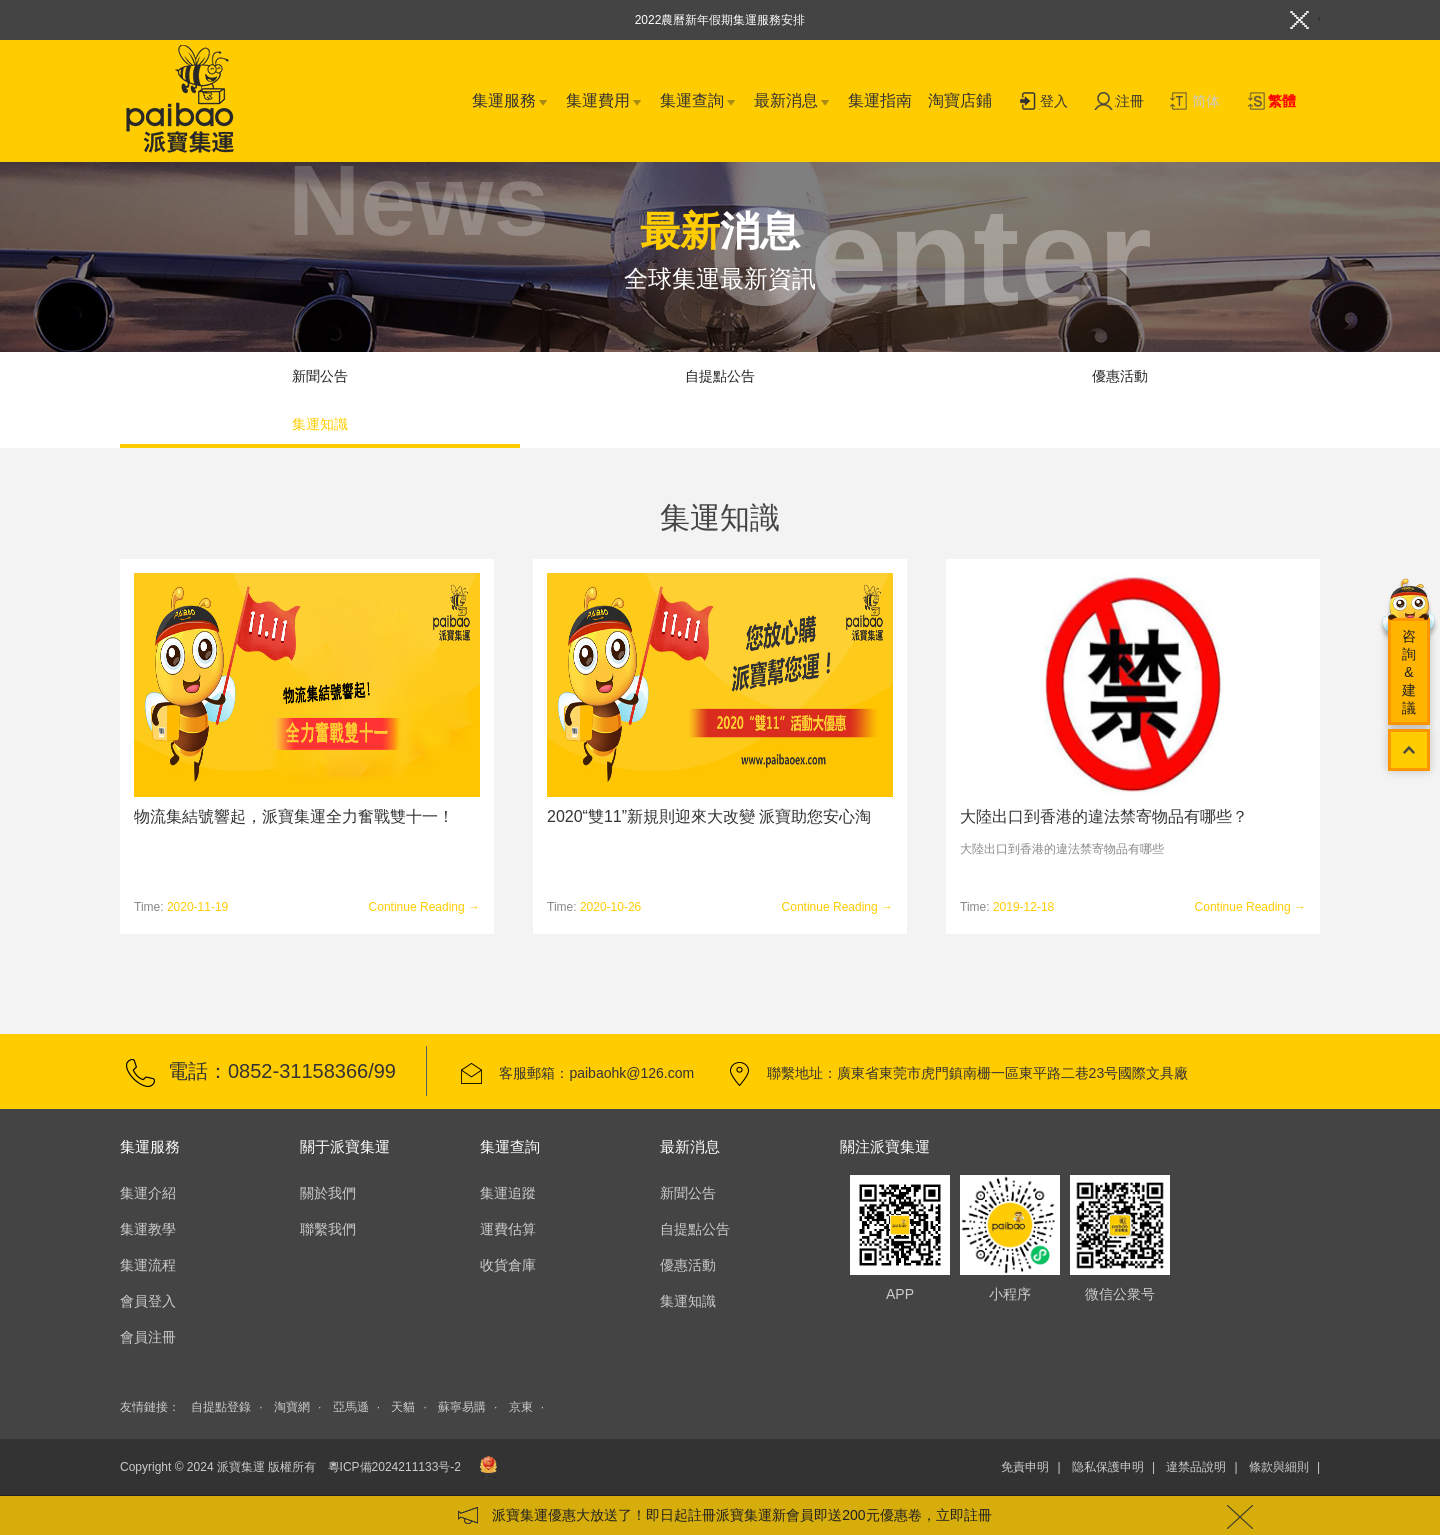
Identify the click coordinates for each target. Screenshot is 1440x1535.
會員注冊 (148, 1337)
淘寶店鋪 (960, 100)
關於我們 (328, 1193)
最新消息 (793, 102)
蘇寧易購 (462, 1407)
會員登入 (148, 1301)
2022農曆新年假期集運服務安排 (720, 20)
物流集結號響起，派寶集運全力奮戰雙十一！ (294, 816)
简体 (1195, 102)
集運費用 (605, 102)
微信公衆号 (1120, 1225)
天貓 (403, 1407)
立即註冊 (964, 1515)
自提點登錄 (221, 1407)
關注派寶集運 (885, 1146)
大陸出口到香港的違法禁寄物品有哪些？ (1104, 816)
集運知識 (320, 424)
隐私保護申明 (1108, 1467)
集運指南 (880, 100)
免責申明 (1025, 1467)
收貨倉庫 (508, 1265)
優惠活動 (1120, 376)
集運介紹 (148, 1193)
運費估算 (508, 1229)
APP (900, 1225)
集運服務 (511, 102)
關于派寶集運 (345, 1146)
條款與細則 (1279, 1467)
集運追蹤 (508, 1193)
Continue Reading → (424, 907)
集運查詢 (699, 102)
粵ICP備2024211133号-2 (394, 1467)
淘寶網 (292, 1407)
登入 (1043, 102)
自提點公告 (720, 376)
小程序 (1010, 1225)
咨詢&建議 (1409, 672)
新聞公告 (320, 376)
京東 (521, 1407)
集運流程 (148, 1265)
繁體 (1271, 102)
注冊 (1119, 102)
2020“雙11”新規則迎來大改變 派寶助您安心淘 (709, 816)
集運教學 (148, 1229)
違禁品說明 (1196, 1467)
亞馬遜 (351, 1407)
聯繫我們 (328, 1229)
